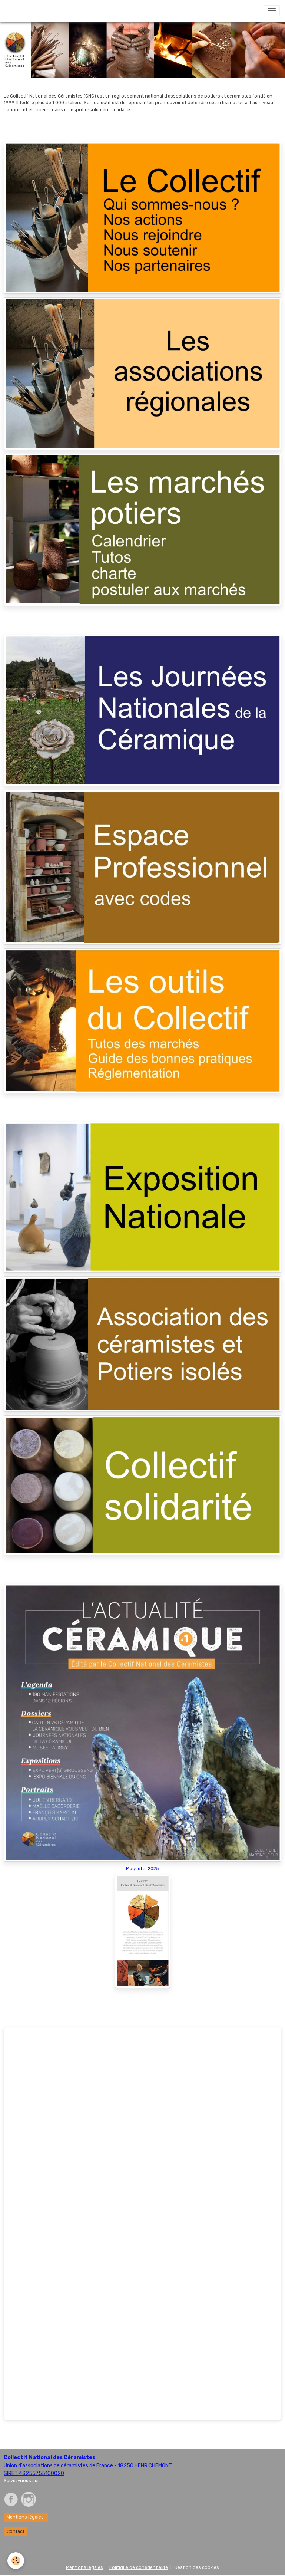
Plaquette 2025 (142, 1868)
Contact (15, 2531)
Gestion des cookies (196, 2567)
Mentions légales (26, 2517)
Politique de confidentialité (138, 2567)
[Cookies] (15, 2560)
